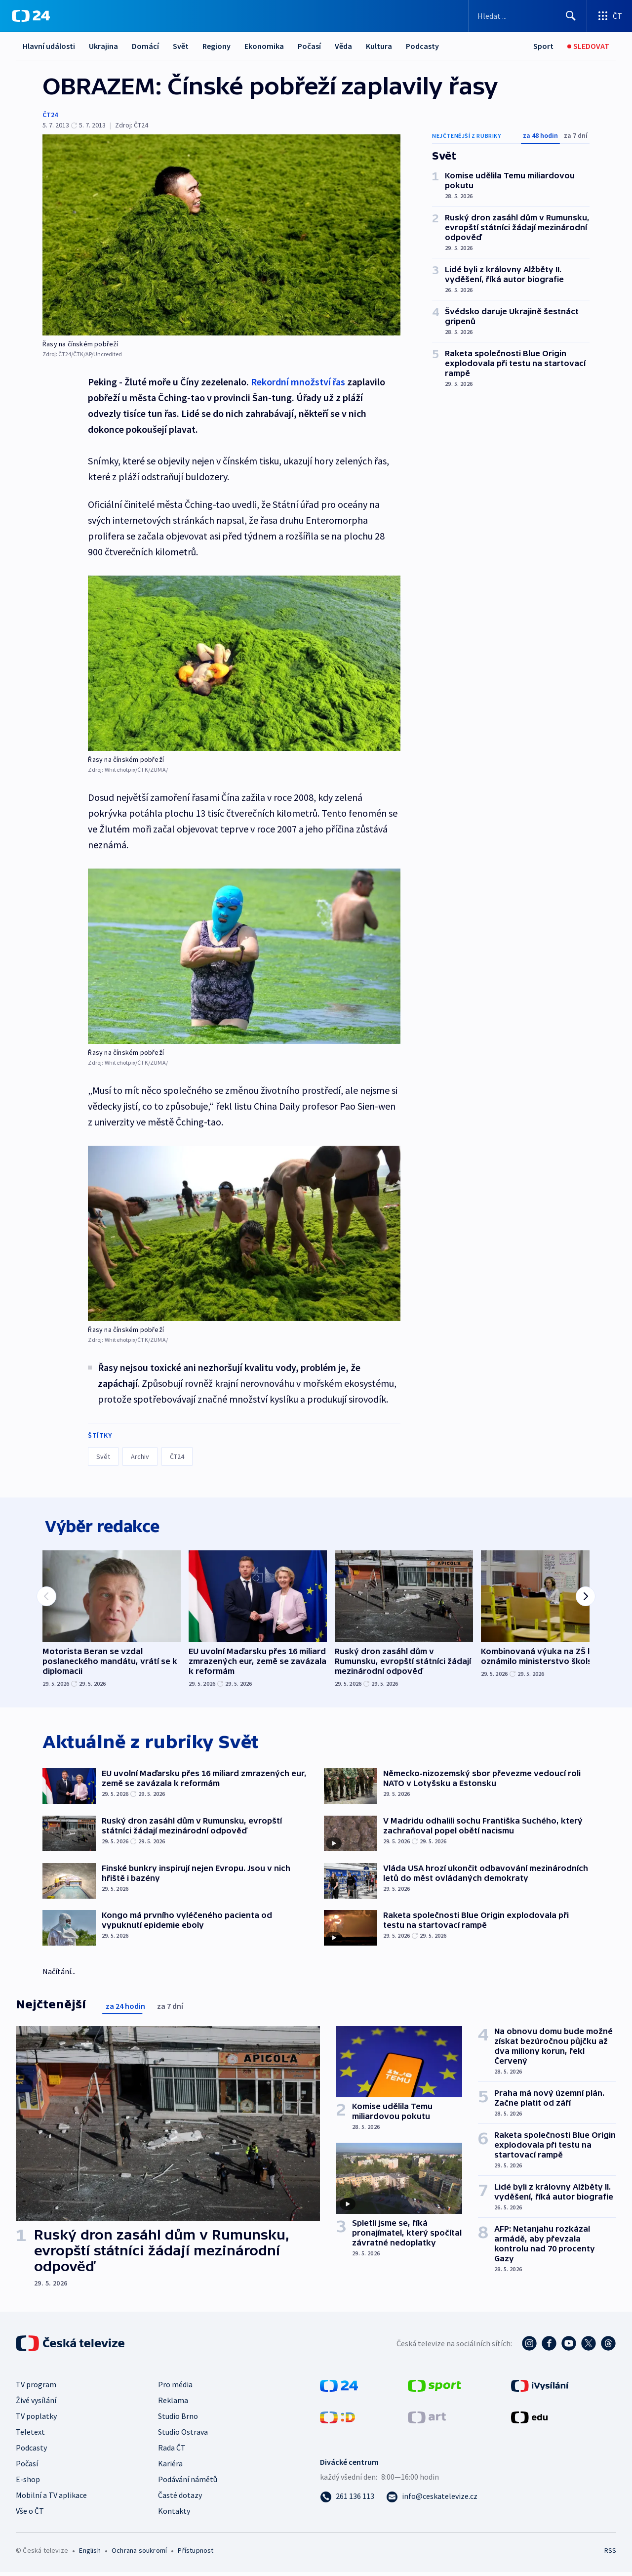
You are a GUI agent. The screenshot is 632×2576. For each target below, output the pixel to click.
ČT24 (50, 114)
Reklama (173, 2404)
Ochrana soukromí (139, 2554)
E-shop (28, 2483)
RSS (610, 2554)
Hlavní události (49, 46)
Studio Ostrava (183, 2436)
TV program (36, 2388)
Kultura (379, 46)
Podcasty (422, 46)
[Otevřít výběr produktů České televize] (609, 16)
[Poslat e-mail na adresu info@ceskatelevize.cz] (431, 2500)
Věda (343, 46)
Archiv (140, 1456)
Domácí (145, 46)
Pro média (175, 2388)
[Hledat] (571, 16)
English (89, 2554)
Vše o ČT (30, 2515)
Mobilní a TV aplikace (51, 2499)
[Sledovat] (588, 46)
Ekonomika (264, 46)
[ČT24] (31, 16)
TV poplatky (36, 2420)
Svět (181, 46)
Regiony (216, 46)
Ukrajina (103, 46)
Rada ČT (172, 2451)
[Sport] (543, 46)
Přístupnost (195, 2554)
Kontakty (174, 2515)
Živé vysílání (36, 2404)
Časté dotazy (180, 2499)
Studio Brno (178, 2420)
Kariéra (170, 2467)
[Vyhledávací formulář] (528, 16)
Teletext (30, 2436)
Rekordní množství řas (298, 381)
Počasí (309, 46)
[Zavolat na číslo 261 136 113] (347, 2500)
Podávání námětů (187, 2483)
